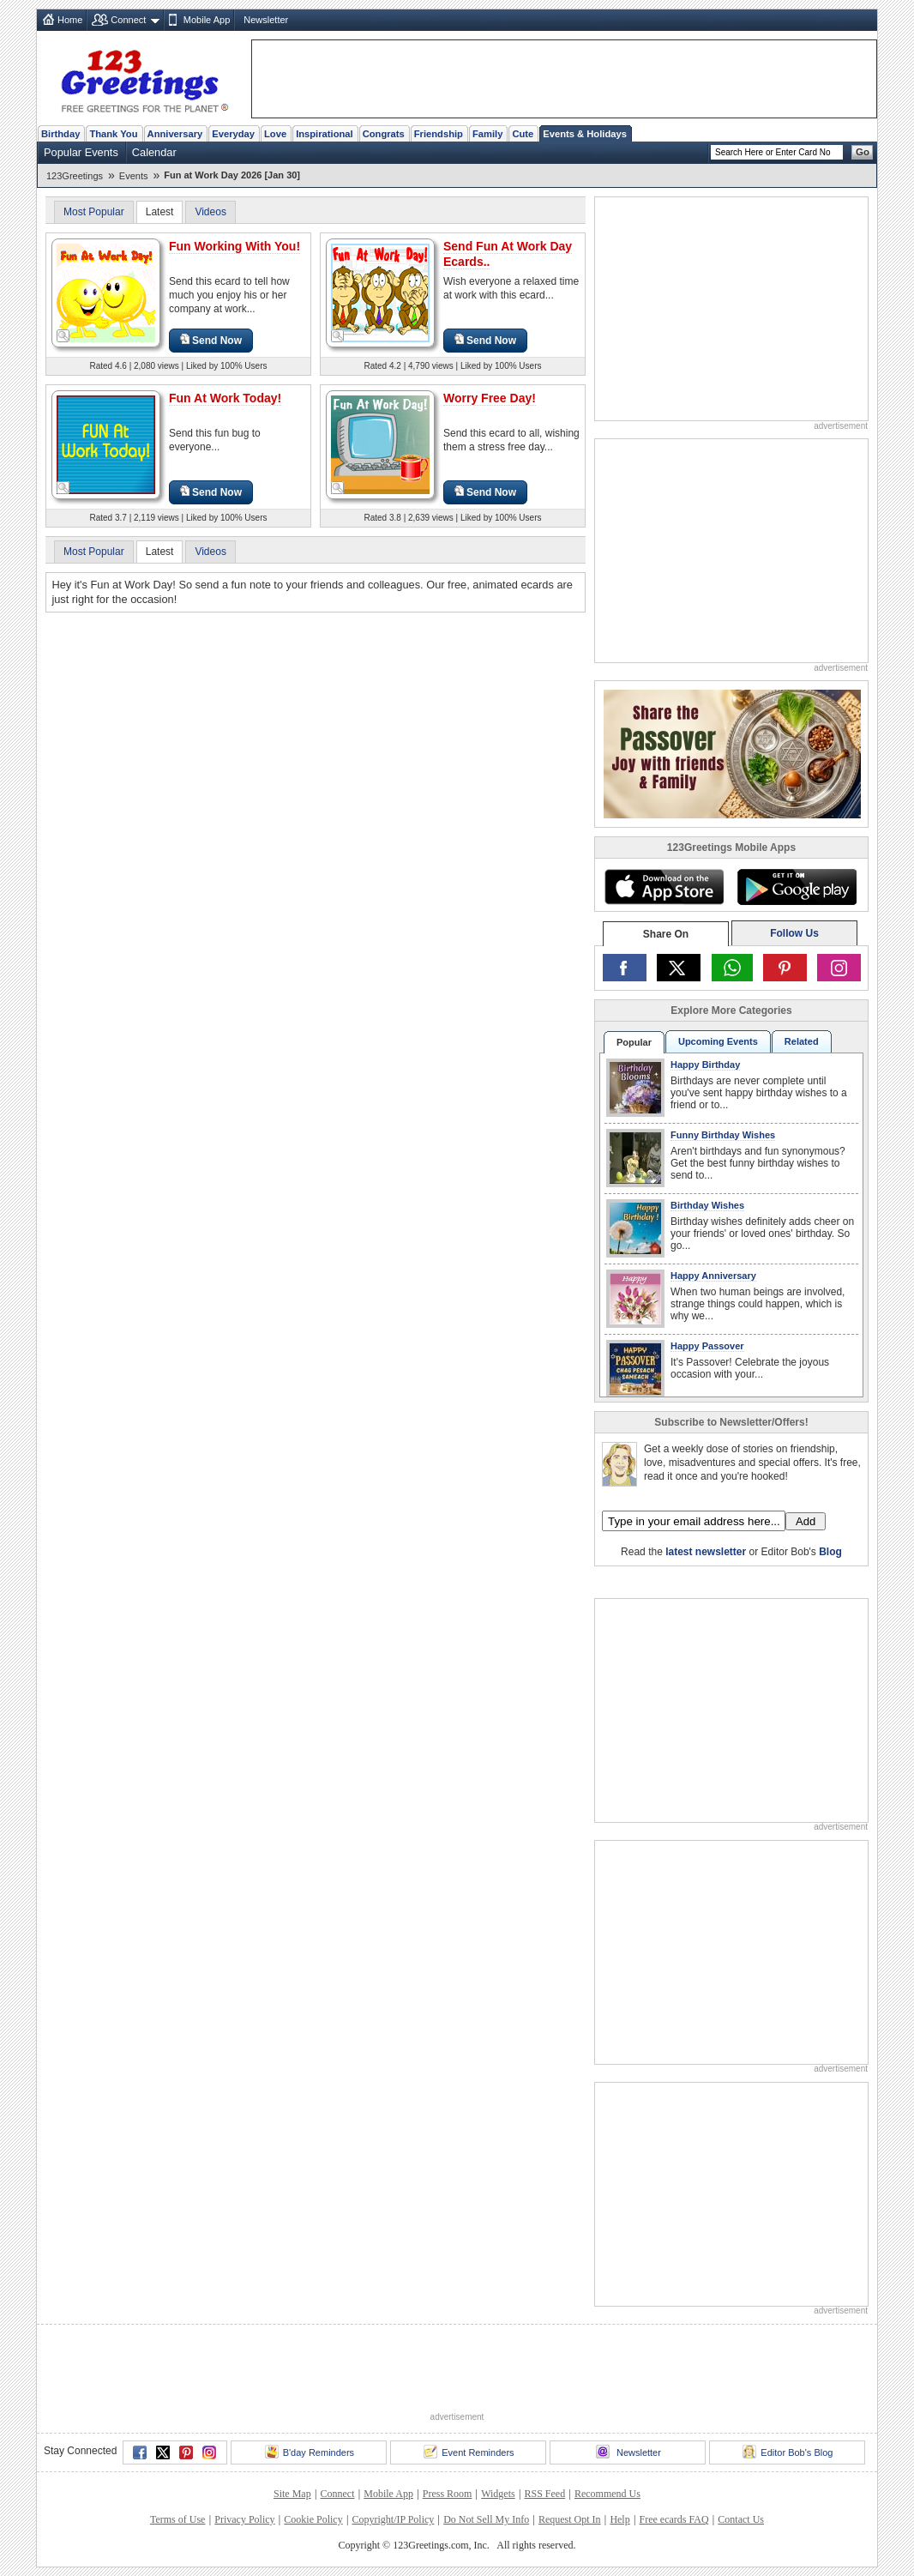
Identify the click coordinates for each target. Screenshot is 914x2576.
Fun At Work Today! (225, 398)
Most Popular (93, 212)
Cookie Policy (313, 2519)
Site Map (292, 2494)
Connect (128, 20)
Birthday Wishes (707, 1205)
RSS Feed (544, 2494)
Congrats (384, 134)
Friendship (438, 134)
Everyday (233, 134)
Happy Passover (707, 1346)
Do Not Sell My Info (486, 2519)
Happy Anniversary (713, 1275)
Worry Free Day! (489, 398)
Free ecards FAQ (673, 2519)
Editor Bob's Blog (788, 2451)
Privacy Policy (244, 2519)
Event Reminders (469, 2451)
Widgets (498, 2494)
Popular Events (81, 152)
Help (619, 2519)
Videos (210, 212)
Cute (522, 134)
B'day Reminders (309, 2451)
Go (862, 152)
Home (69, 20)
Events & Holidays (585, 134)
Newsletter (266, 20)
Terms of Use (177, 2519)
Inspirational (324, 134)
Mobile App (206, 20)
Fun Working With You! (234, 246)
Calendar (154, 152)
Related (802, 1041)
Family (487, 134)
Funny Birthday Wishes (722, 1135)
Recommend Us (607, 2494)
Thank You (113, 134)
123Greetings (74, 176)
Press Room (447, 2494)
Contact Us (741, 2519)
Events (133, 176)
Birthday (60, 134)
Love (275, 134)
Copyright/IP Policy (393, 2519)
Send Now (211, 340)
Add (805, 1521)
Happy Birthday (705, 1064)
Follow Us (794, 933)
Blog (830, 1552)
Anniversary (175, 134)
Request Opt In (569, 2519)
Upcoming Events (718, 1041)
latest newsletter (705, 1552)
